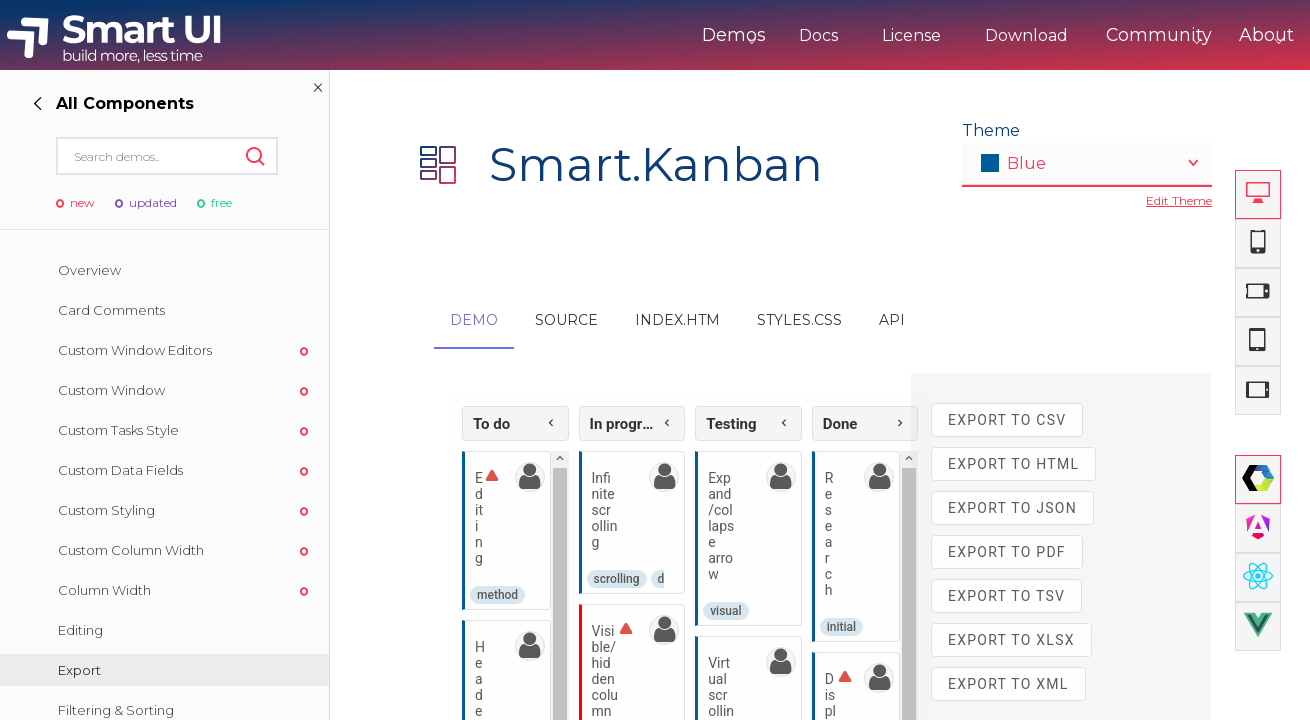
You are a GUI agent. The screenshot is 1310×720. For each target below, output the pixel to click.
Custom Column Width (131, 550)
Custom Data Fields (120, 470)
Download (955, 35)
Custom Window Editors (135, 350)
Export (79, 670)
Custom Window (111, 390)
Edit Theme (1179, 200)
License (840, 35)
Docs (747, 35)
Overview (89, 270)
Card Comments (111, 310)
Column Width (104, 590)
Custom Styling (106, 510)
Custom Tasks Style (118, 430)
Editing (80, 630)
